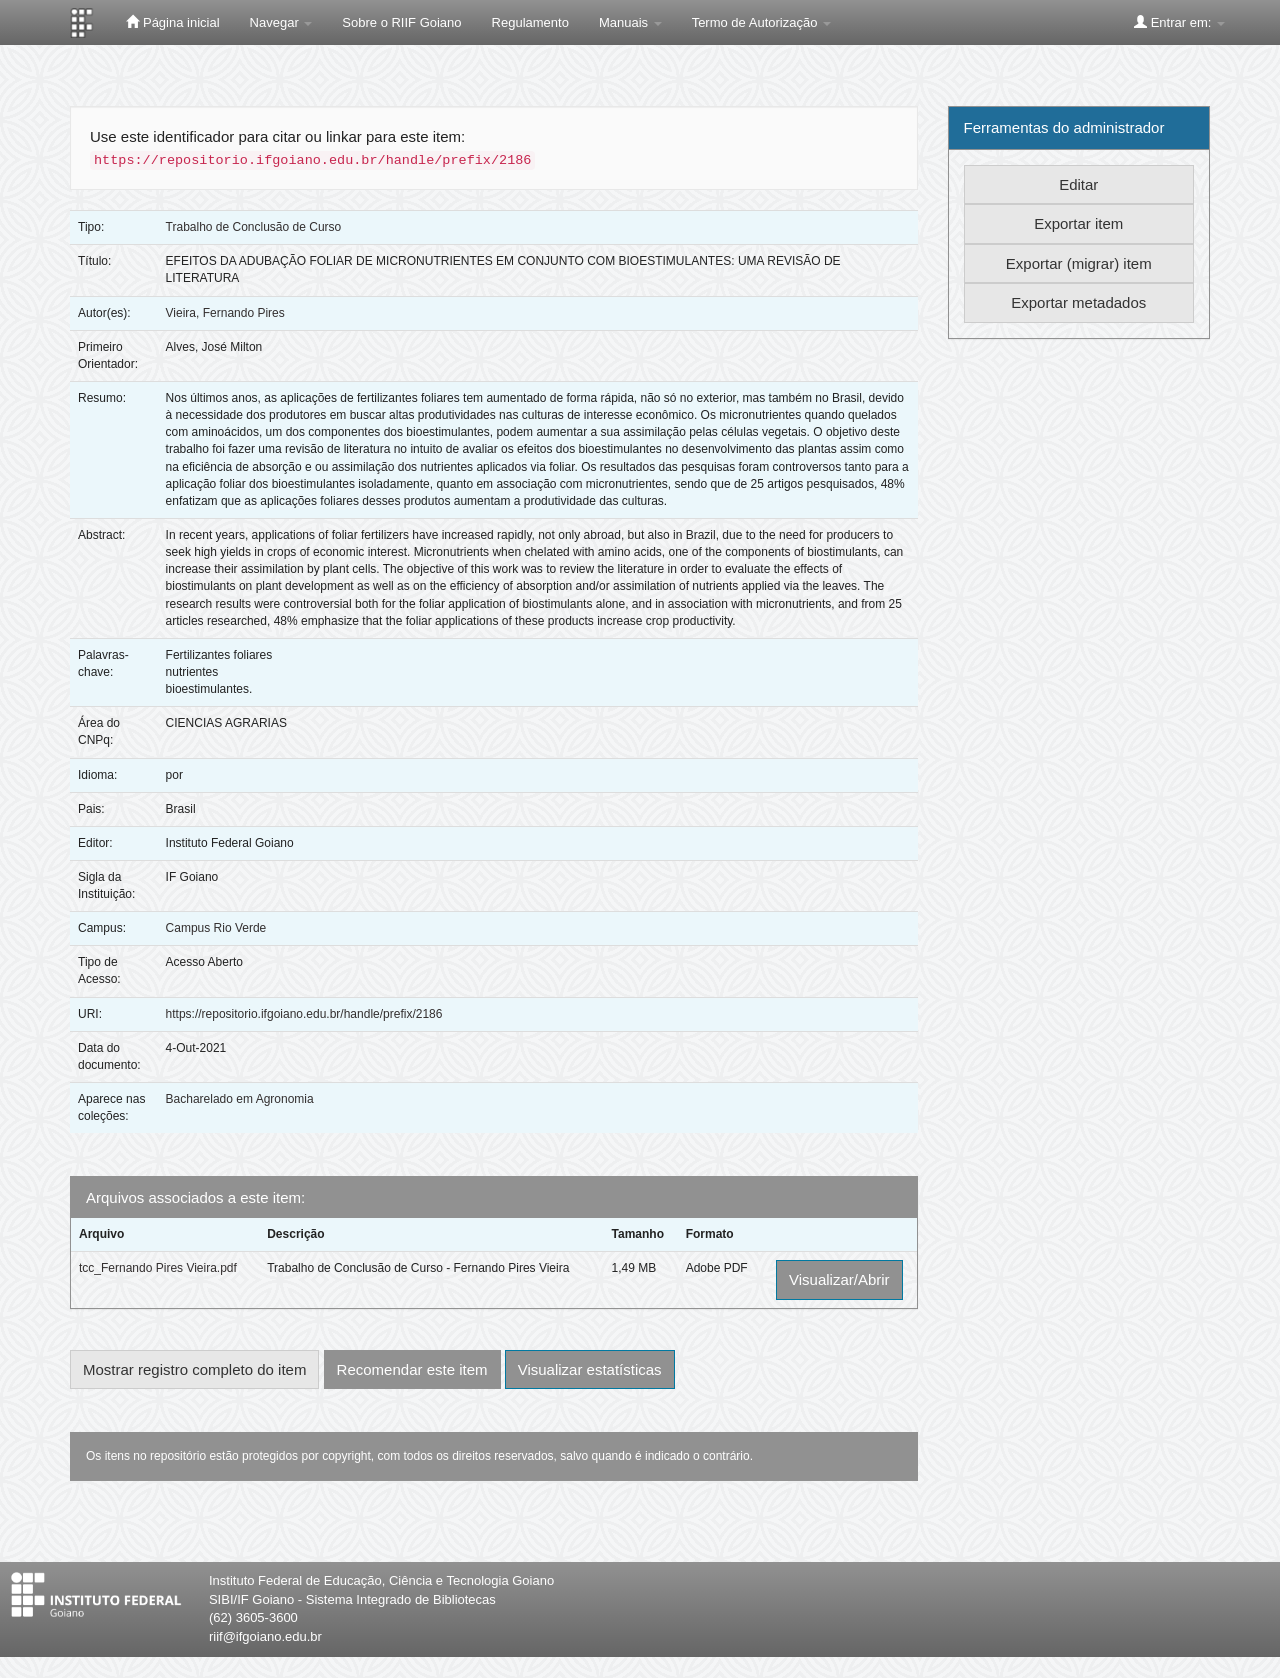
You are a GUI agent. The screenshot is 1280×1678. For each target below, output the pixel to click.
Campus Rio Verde (216, 928)
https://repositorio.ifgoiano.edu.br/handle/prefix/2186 (304, 1014)
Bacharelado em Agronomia (240, 1099)
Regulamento (530, 22)
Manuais (630, 22)
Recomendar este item (412, 1369)
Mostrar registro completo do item (194, 1369)
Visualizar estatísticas (590, 1369)
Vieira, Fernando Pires (225, 313)
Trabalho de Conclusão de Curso (254, 227)
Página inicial (172, 22)
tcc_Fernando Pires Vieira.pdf (158, 1268)
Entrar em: (1179, 22)
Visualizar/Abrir (839, 1279)
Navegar (281, 22)
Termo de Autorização (761, 22)
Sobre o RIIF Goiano (401, 22)
